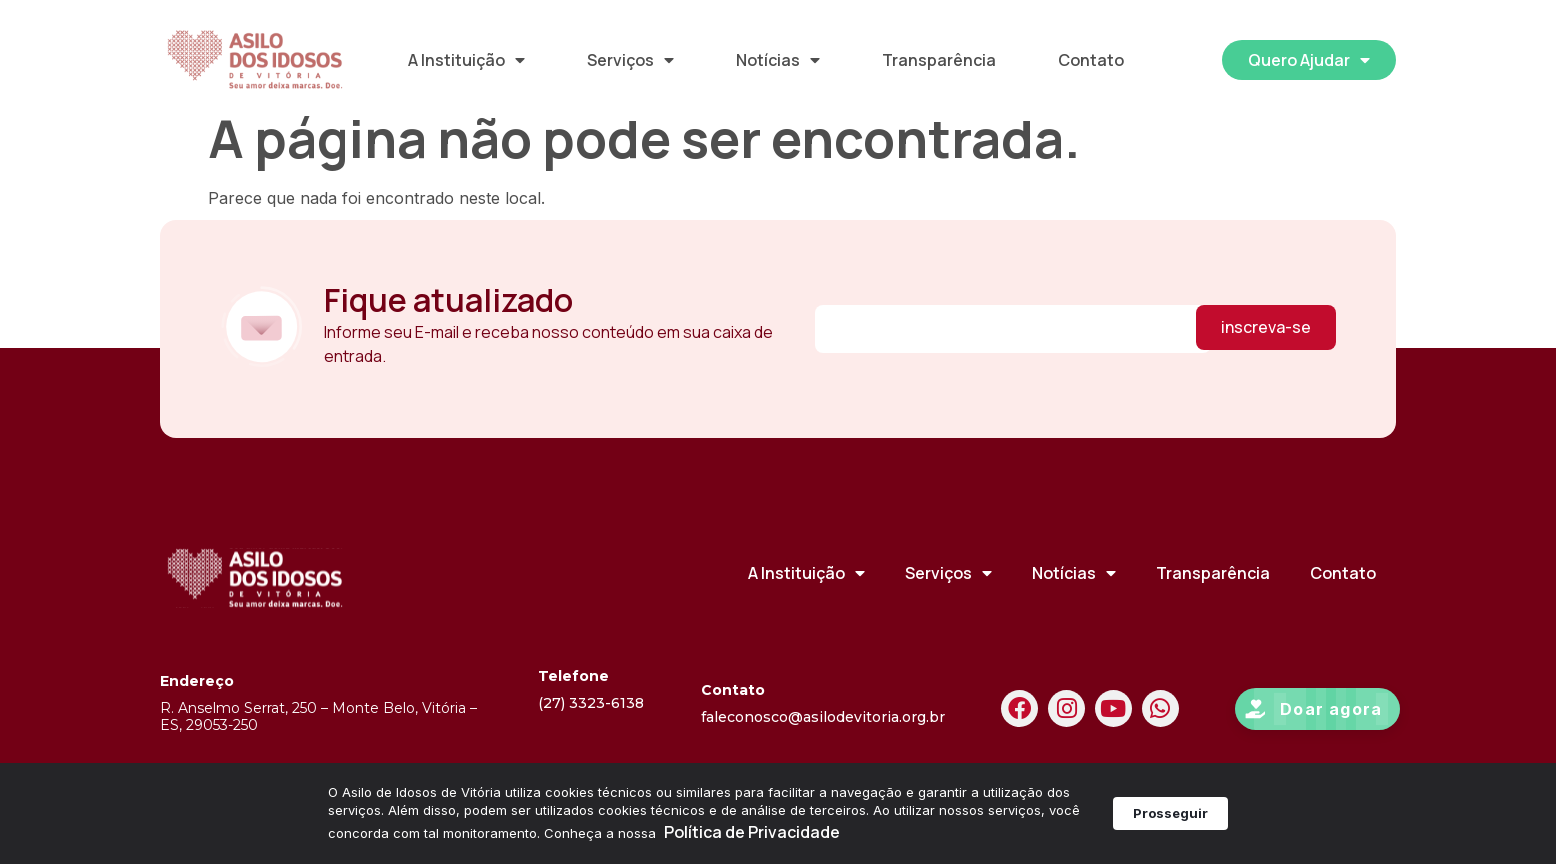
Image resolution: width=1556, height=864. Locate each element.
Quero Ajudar (1309, 60)
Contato (1091, 60)
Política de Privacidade (752, 832)
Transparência (939, 60)
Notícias (778, 60)
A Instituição (466, 60)
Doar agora (1331, 728)
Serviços (630, 60)
